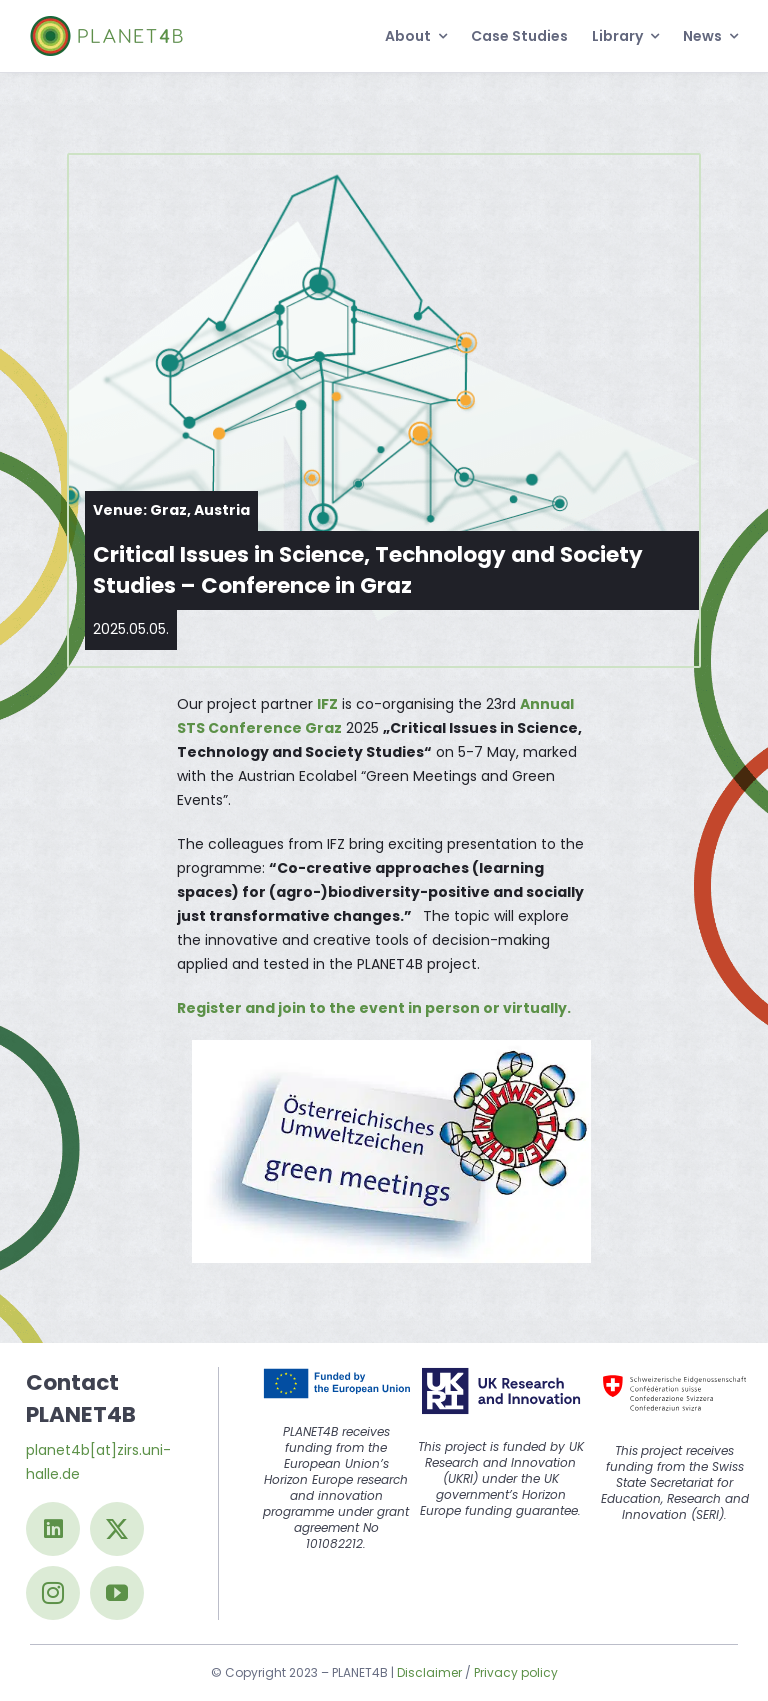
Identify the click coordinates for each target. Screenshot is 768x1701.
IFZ (327, 704)
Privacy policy (516, 1672)
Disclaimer (429, 1672)
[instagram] (53, 1593)
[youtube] (117, 1593)
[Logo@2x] (106, 23)
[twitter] (117, 1529)
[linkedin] (53, 1529)
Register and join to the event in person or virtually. (374, 1008)
